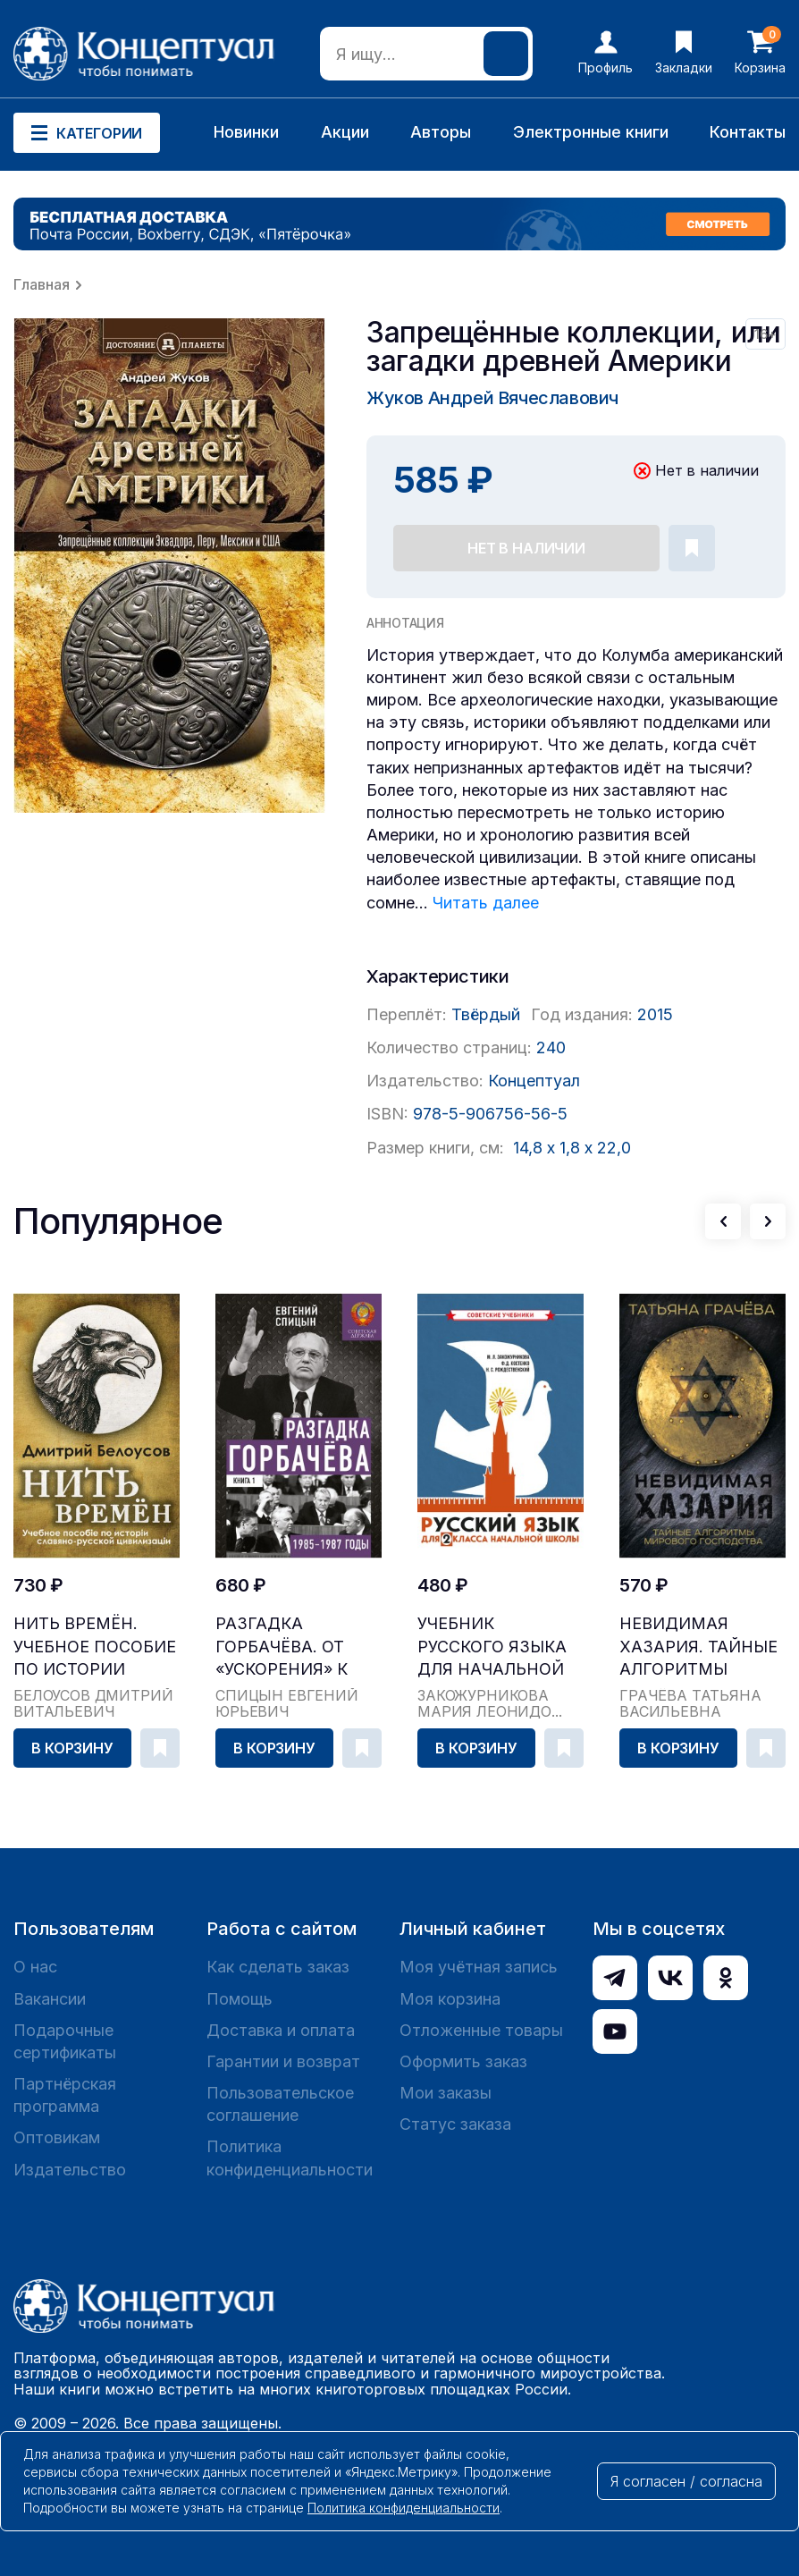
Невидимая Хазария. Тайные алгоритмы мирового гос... (698, 1646)
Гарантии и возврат (283, 2061)
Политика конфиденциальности (289, 2157)
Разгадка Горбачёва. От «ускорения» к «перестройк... (282, 1646)
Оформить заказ (463, 2061)
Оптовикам (56, 2137)
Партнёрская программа (64, 2095)
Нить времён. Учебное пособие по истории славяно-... (94, 1646)
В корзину (72, 1748)
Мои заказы (446, 2092)
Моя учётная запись (479, 1966)
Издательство (69, 2169)
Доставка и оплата (280, 2030)
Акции (345, 131)
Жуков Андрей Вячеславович (492, 398)
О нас (35, 1966)
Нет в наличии (526, 548)
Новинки (246, 131)
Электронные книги (591, 131)
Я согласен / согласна (686, 2481)
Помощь (239, 1998)
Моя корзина (450, 1998)
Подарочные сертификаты (64, 2041)
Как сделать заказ (277, 1966)
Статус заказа (455, 2124)
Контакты (748, 131)
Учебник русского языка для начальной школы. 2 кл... (492, 1646)
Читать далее (486, 902)
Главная (41, 284)
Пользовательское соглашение (280, 2103)
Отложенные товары (481, 2030)
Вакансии (49, 1998)
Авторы (440, 131)
